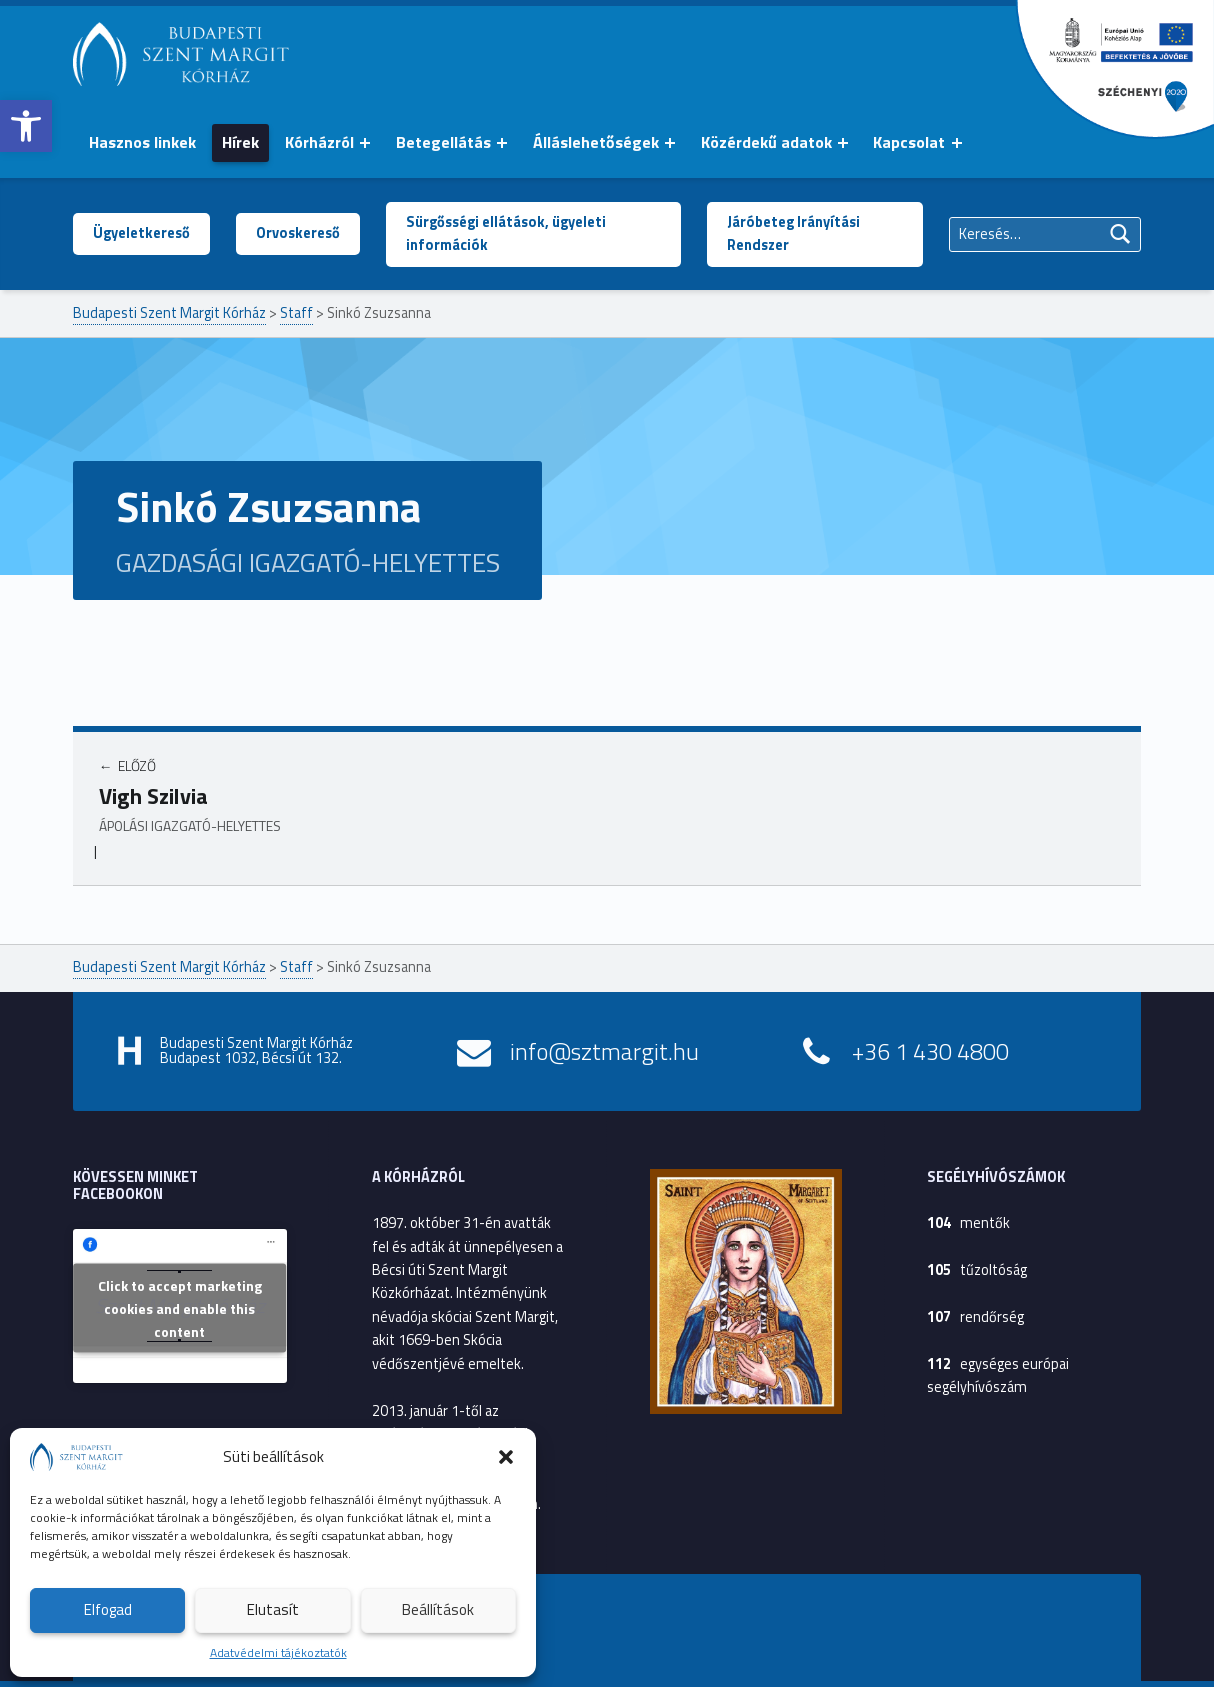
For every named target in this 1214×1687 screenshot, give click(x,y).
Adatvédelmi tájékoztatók (278, 1652)
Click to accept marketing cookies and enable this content (180, 1308)
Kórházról (319, 142)
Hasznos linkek (142, 142)
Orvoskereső (298, 233)
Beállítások (438, 1609)
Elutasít (273, 1609)
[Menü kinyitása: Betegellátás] (502, 143)
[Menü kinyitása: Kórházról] (365, 143)
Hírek (240, 142)
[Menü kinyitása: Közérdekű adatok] (843, 143)
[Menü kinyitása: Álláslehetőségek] (670, 143)
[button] (26, 126)
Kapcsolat (909, 142)
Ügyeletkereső (141, 233)
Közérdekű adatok (766, 142)
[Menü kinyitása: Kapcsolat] (957, 143)
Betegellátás (443, 142)
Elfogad (108, 1609)
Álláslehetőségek (596, 142)
